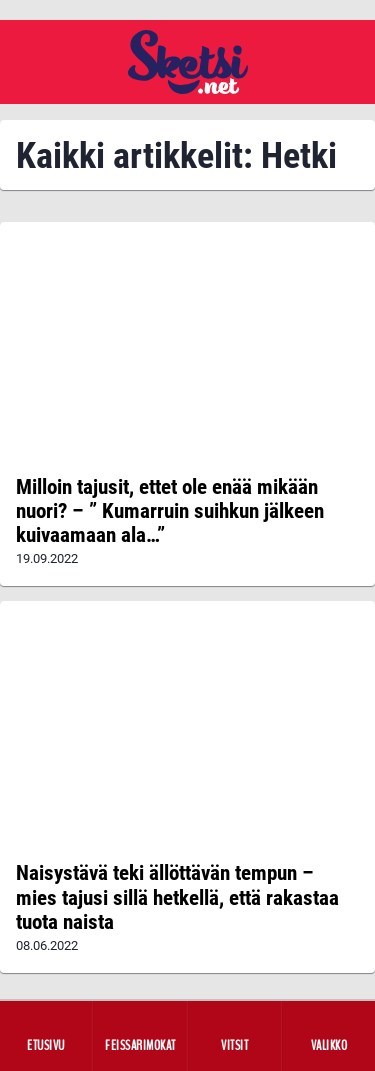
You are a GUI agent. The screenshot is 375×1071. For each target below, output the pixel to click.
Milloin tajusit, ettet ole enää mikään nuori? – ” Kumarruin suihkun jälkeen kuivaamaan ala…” (170, 511)
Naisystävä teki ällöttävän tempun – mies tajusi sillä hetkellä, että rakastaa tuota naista (177, 897)
